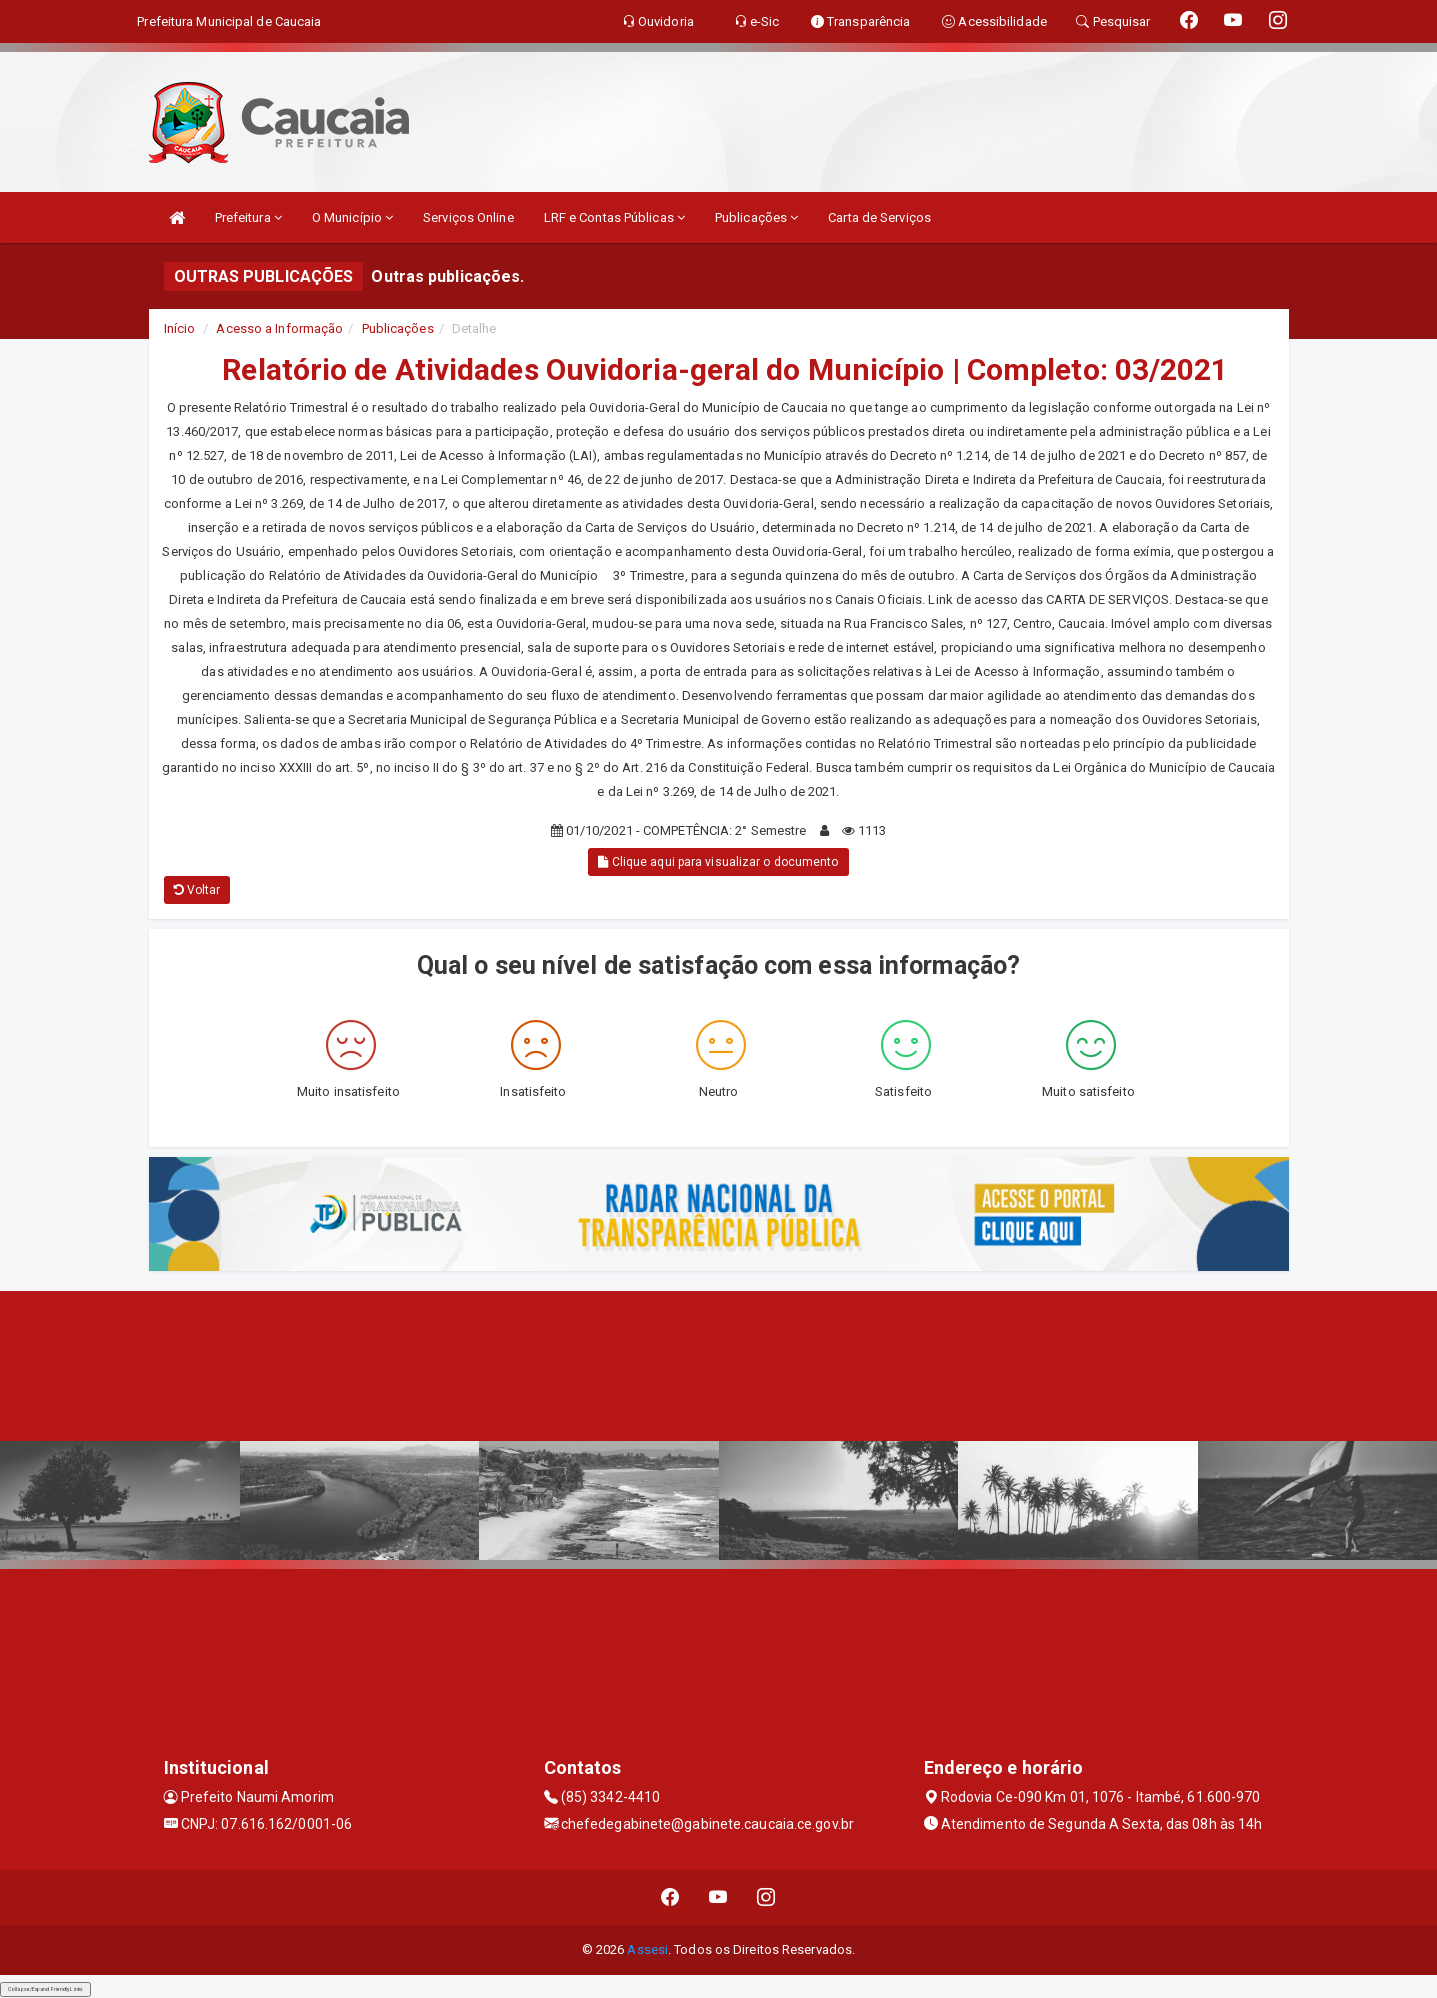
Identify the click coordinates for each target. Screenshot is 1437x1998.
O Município (352, 217)
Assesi (647, 1949)
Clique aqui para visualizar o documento (718, 862)
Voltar (197, 890)
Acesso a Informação (279, 328)
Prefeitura (248, 217)
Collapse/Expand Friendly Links (45, 1989)
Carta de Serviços (879, 217)
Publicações (756, 217)
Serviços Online (468, 217)
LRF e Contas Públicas (614, 217)
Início (180, 328)
